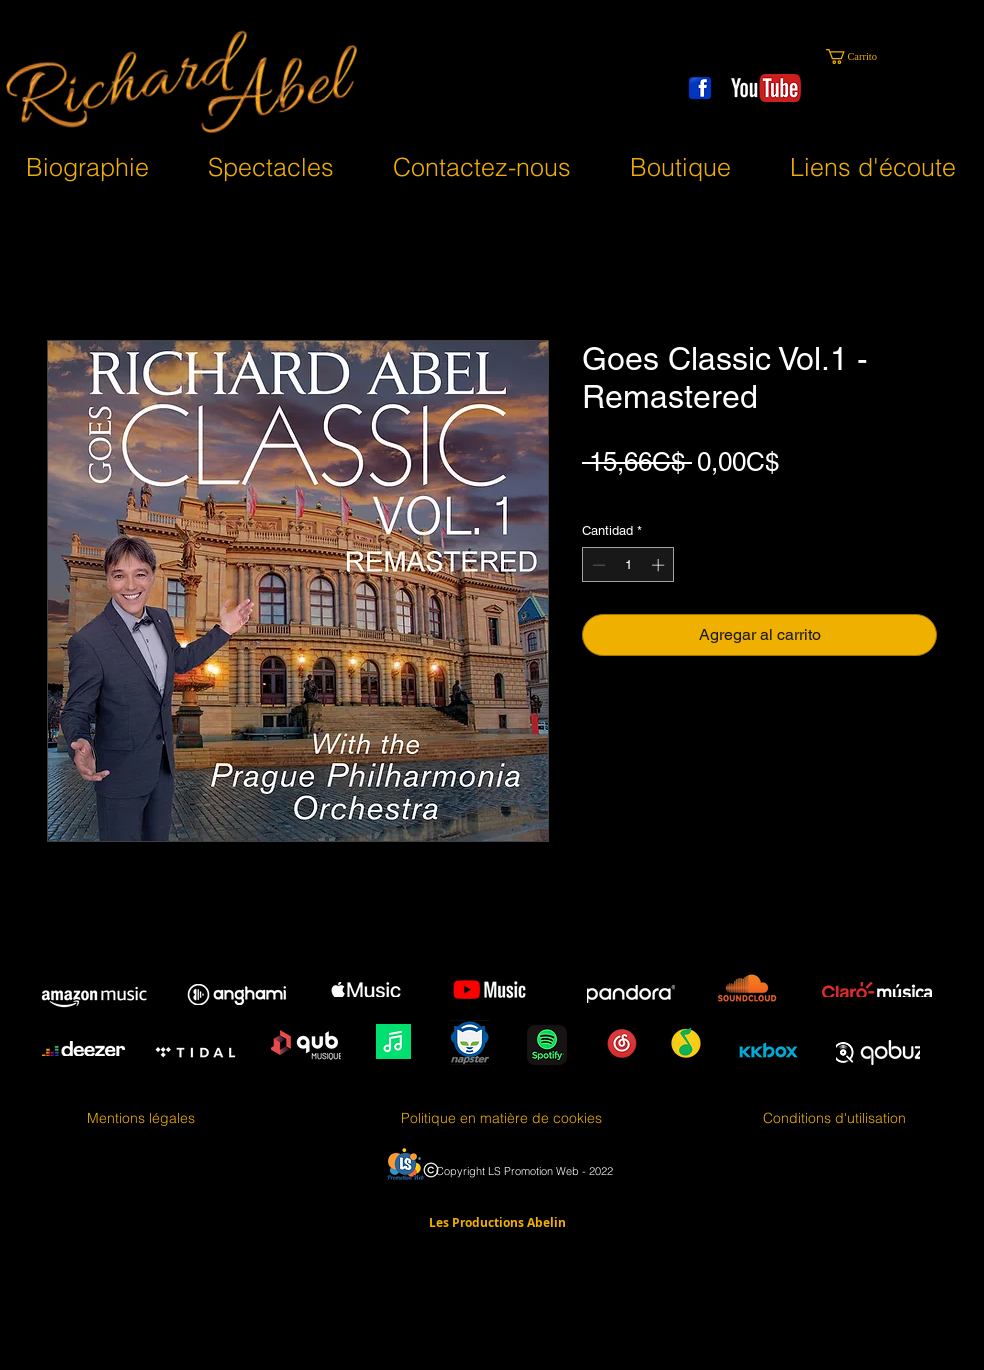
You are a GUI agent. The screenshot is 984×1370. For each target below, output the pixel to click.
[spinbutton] (628, 565)
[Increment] (660, 565)
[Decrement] (597, 565)
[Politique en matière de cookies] (501, 1119)
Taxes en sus (623, 494)
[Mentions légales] (140, 1119)
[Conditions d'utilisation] (834, 1119)
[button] (859, 56)
